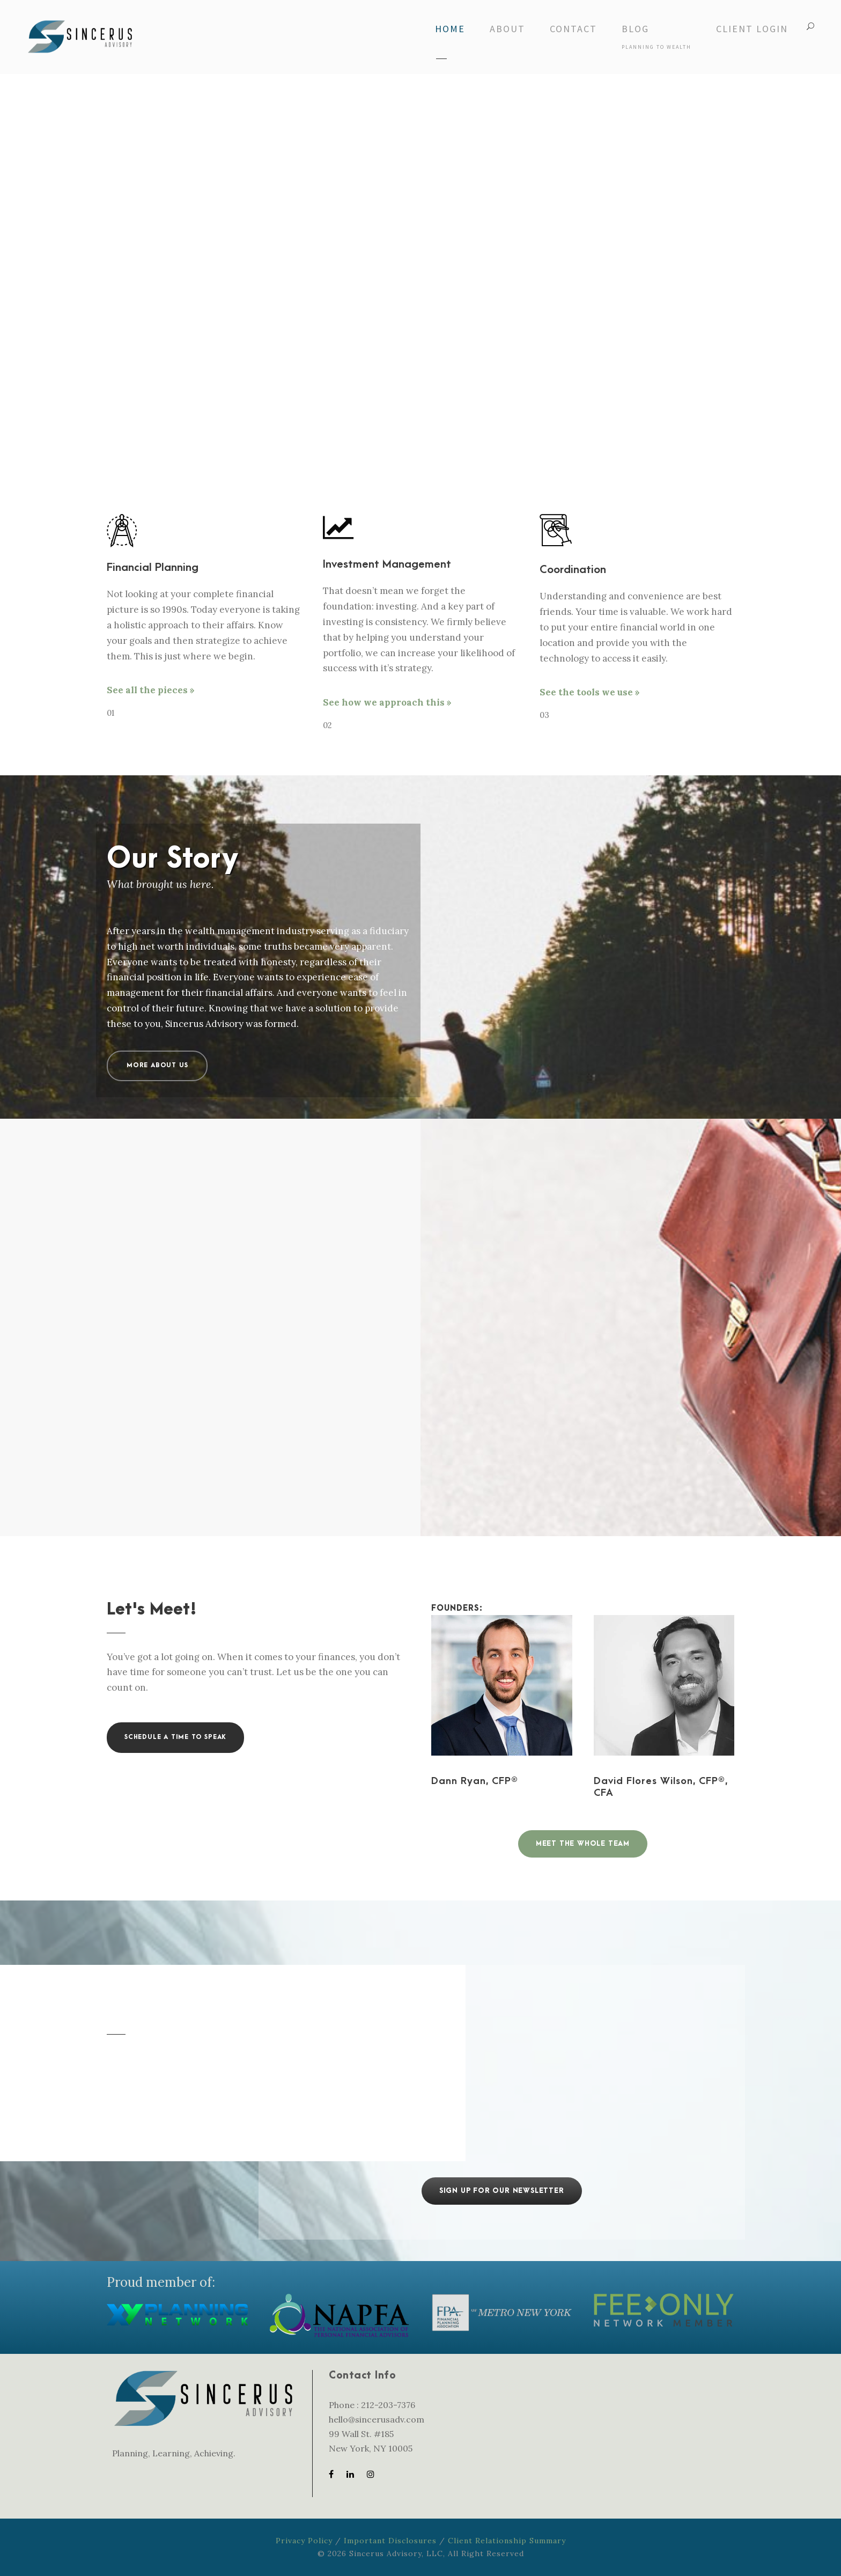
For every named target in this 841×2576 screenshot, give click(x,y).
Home (450, 29)
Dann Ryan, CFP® (474, 1781)
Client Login (752, 29)
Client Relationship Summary (507, 2540)
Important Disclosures (390, 2540)
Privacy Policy (304, 2540)
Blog (656, 36)
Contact (573, 29)
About (507, 29)
